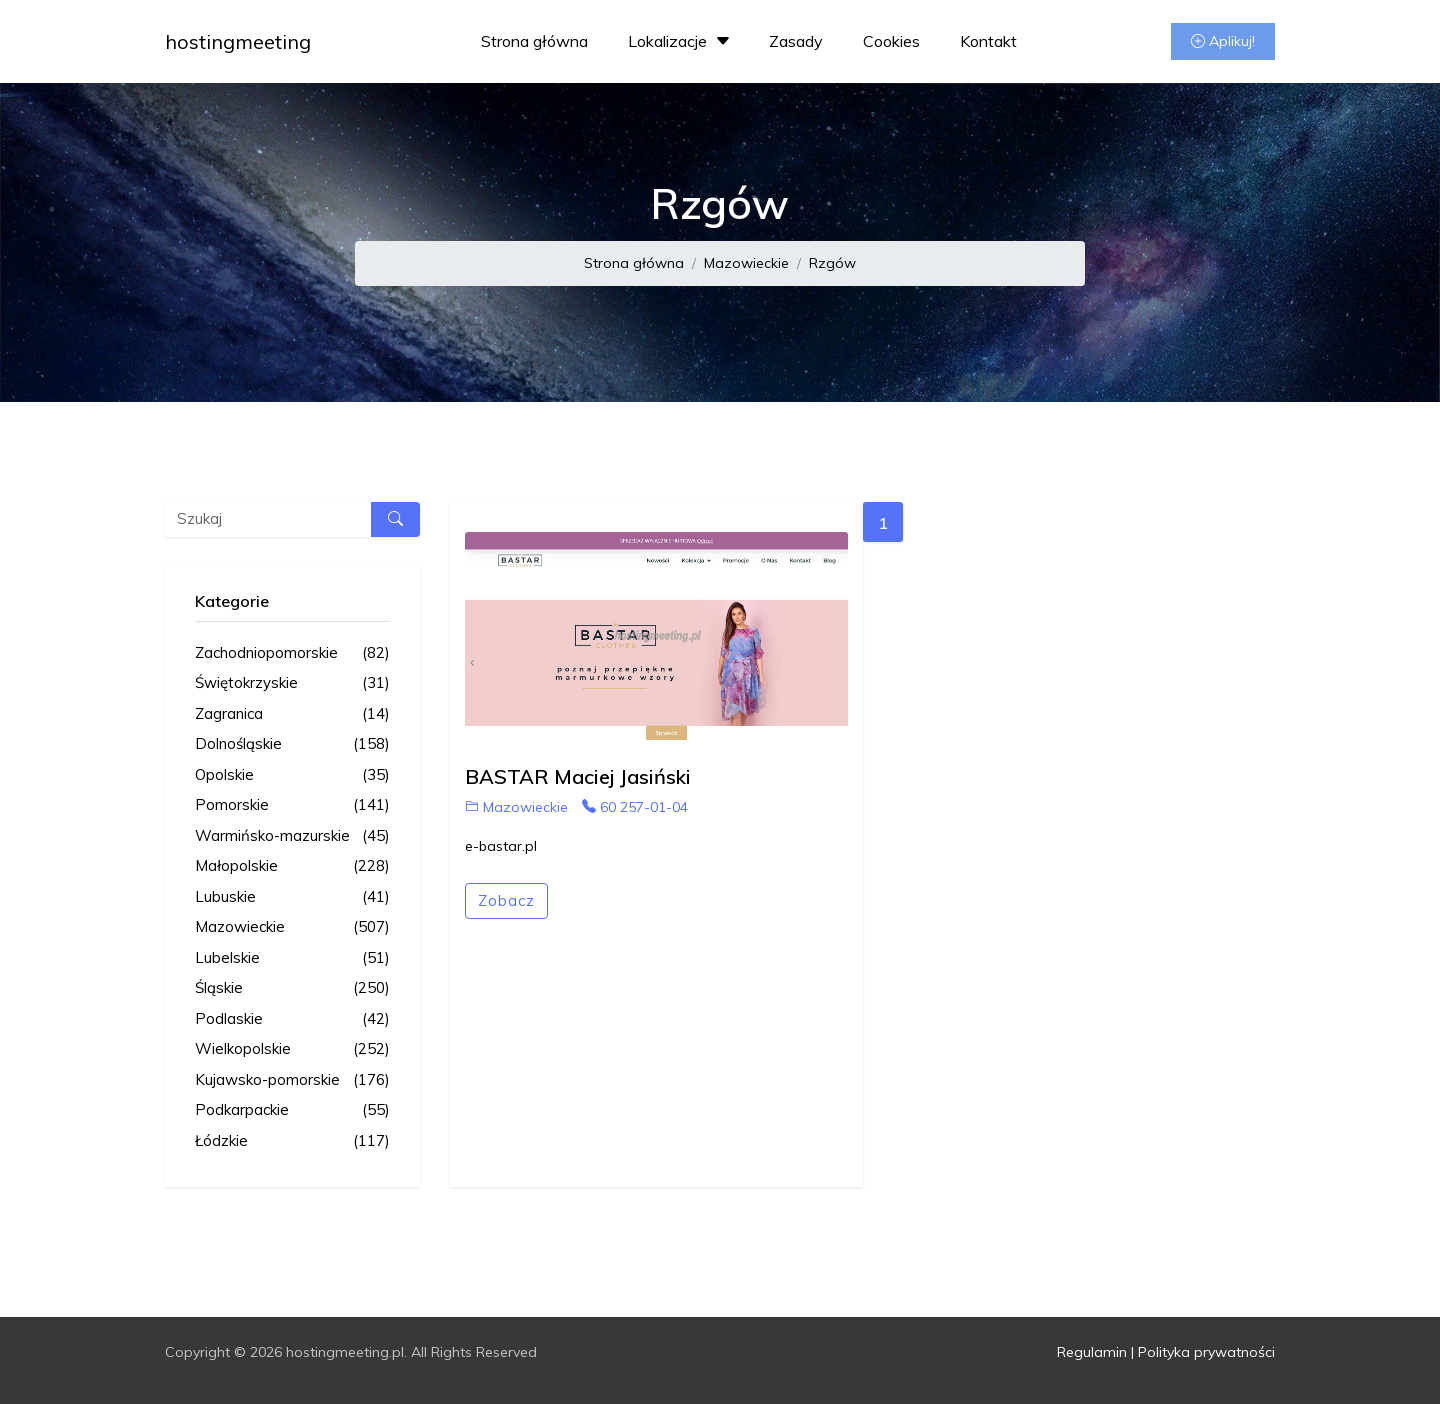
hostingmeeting (238, 41)
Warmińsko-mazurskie (292, 836)
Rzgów (832, 263)
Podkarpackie (292, 1110)
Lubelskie (292, 958)
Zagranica (292, 714)
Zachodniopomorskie (292, 653)
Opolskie (292, 775)
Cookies (891, 41)
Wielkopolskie (292, 1049)
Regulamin (1092, 1352)
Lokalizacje (681, 41)
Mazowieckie (746, 263)
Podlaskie (292, 1019)
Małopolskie (292, 866)
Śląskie (292, 988)
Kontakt (988, 41)
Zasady (796, 41)
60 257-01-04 (635, 807)
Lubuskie (292, 897)
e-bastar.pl (501, 846)
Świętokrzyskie (292, 683)
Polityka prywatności (1206, 1352)
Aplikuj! (1223, 41)
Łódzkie (292, 1141)
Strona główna (534, 41)
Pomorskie (292, 805)
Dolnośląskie (292, 744)
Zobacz (506, 900)
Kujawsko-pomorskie (292, 1080)
